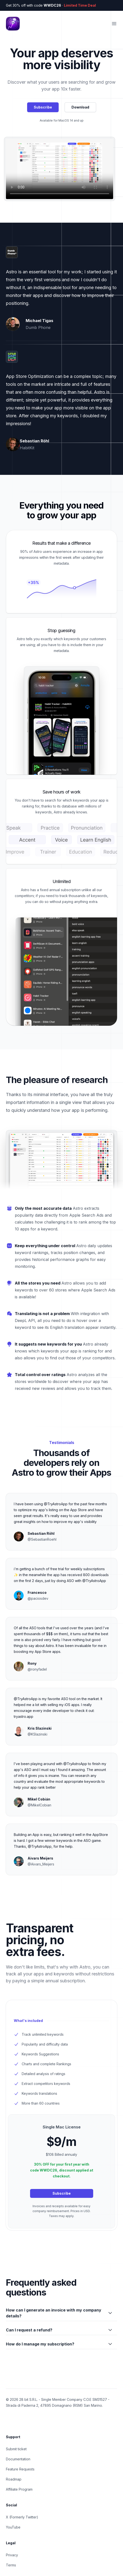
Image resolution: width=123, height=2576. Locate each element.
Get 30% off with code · (51, 5)
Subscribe (43, 107)
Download (80, 107)
